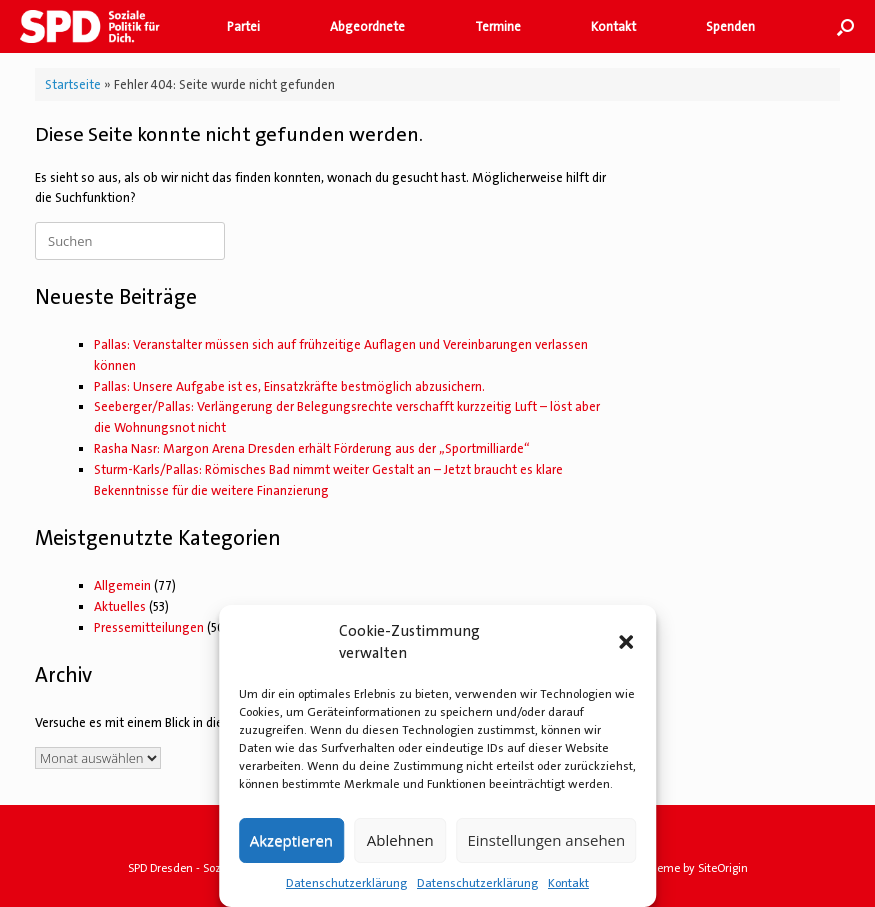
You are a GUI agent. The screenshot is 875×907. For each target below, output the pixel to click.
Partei (243, 26)
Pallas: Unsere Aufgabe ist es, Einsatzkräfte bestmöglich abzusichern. (289, 386)
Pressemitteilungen (149, 627)
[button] (626, 642)
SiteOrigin (723, 868)
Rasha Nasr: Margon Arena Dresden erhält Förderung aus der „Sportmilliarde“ (312, 448)
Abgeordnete (367, 26)
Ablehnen (400, 840)
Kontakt (568, 883)
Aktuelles (120, 606)
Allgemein (122, 585)
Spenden (730, 26)
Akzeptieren (291, 840)
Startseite (73, 84)
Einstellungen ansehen (546, 840)
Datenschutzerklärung (346, 883)
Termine (498, 26)
